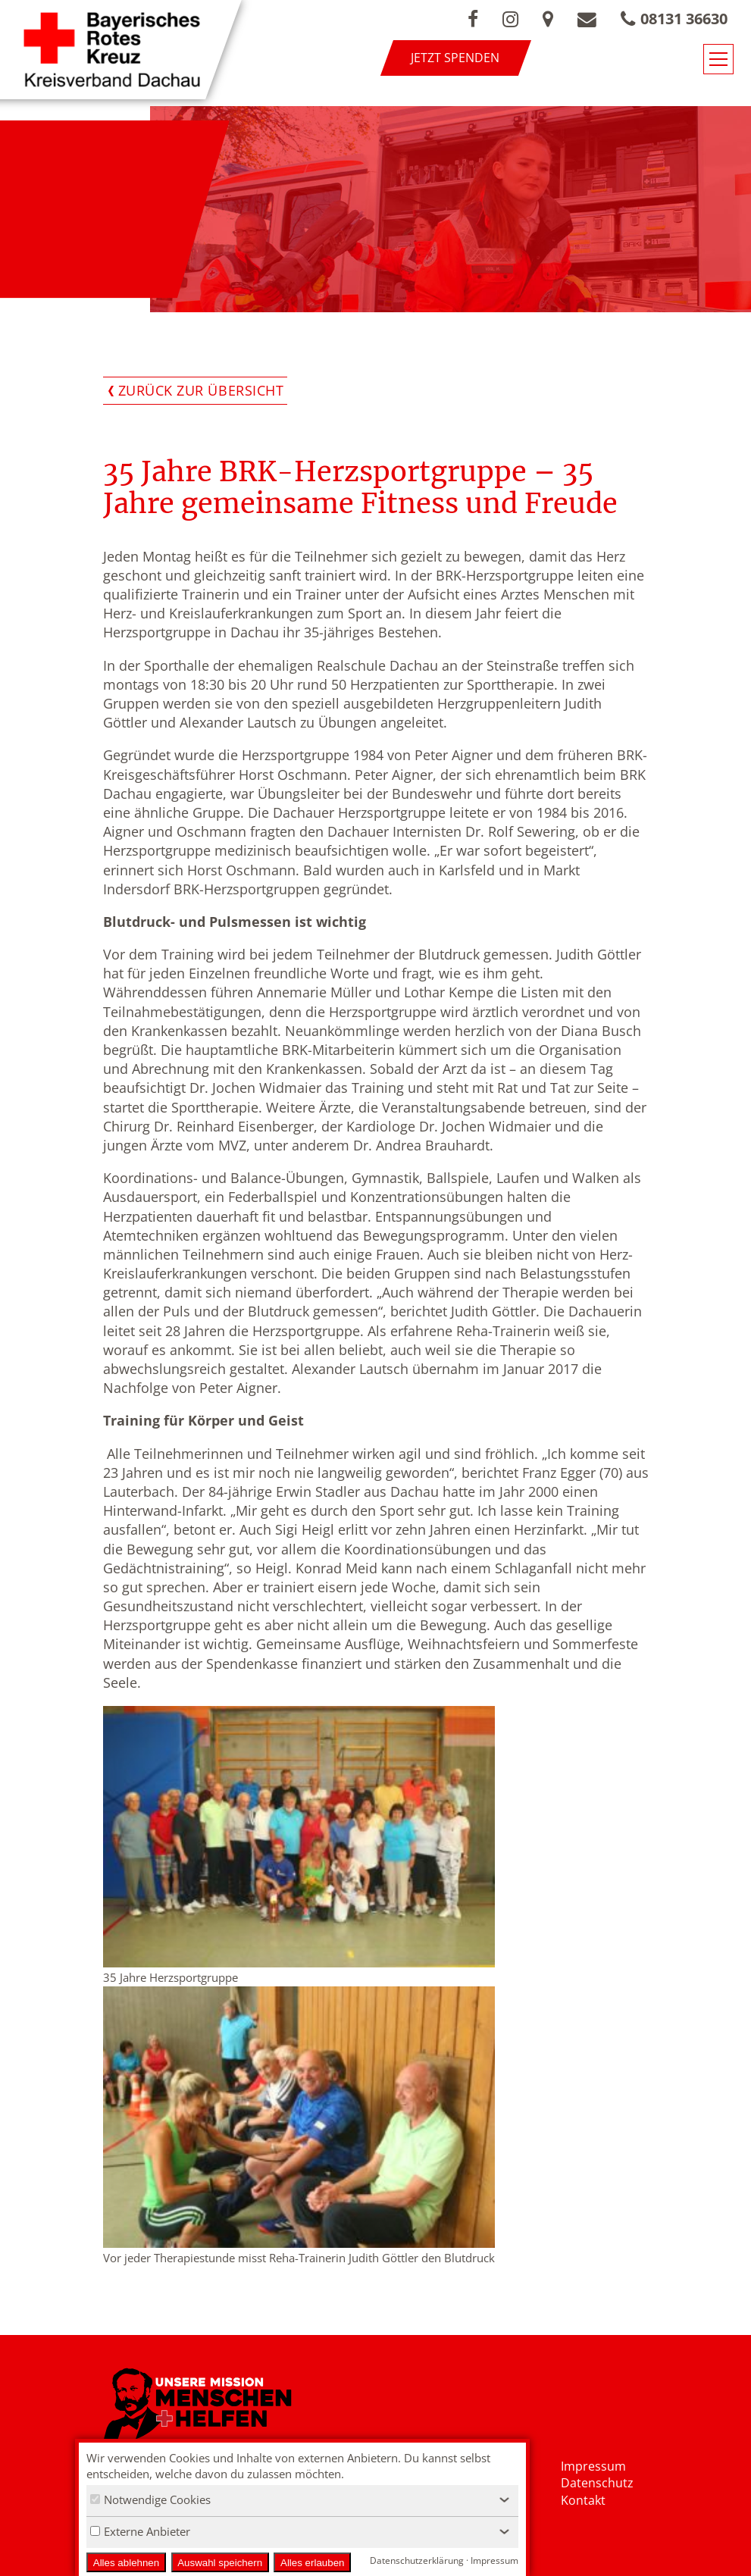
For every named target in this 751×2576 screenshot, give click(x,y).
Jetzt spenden (455, 57)
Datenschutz (597, 2482)
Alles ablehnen (126, 2562)
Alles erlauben (312, 2562)
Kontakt (583, 2500)
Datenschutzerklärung (417, 2560)
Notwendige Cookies (150, 2499)
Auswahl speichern (219, 2562)
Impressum (593, 2466)
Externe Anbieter (140, 2531)
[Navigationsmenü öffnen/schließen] (718, 59)
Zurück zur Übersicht (201, 390)
